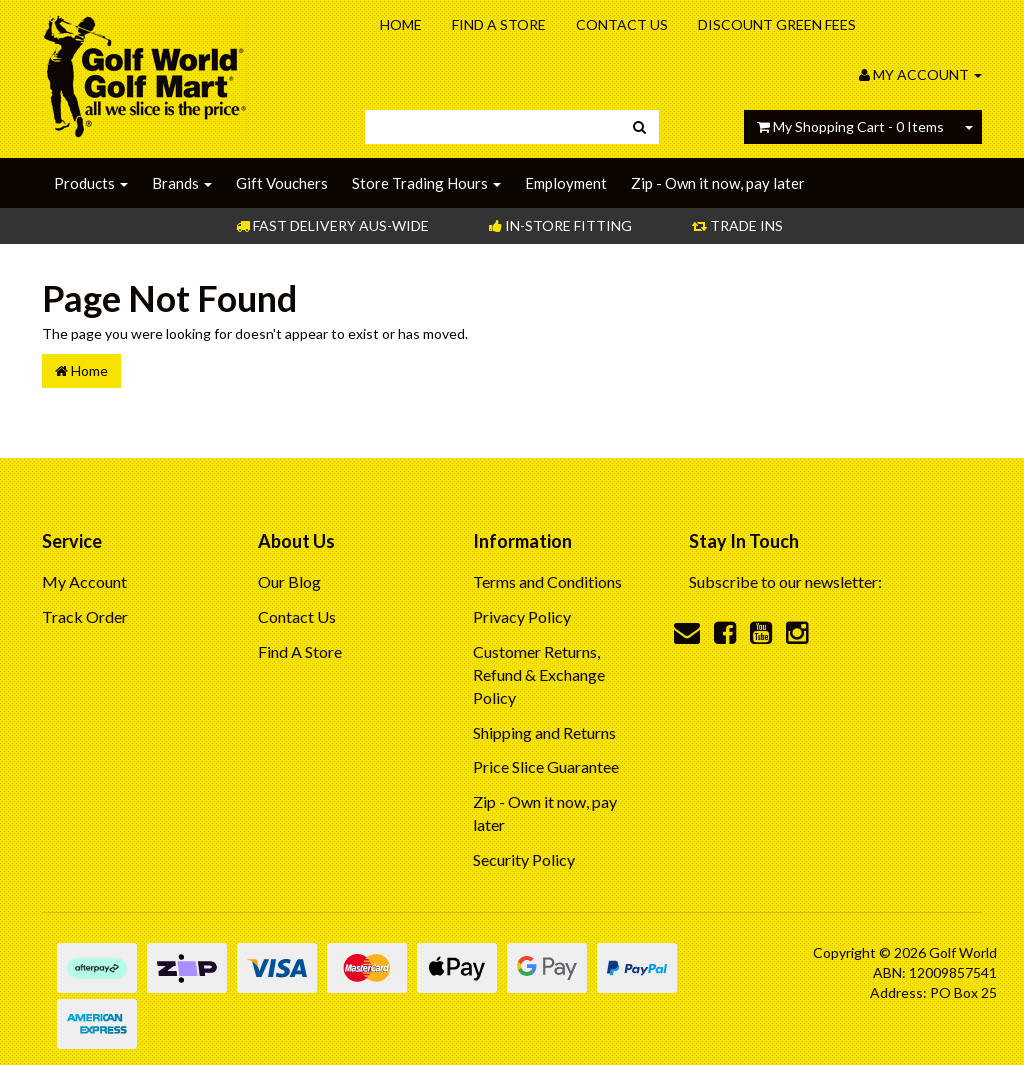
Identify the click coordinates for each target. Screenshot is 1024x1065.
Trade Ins (737, 225)
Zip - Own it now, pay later (718, 183)
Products (91, 183)
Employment (566, 183)
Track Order (85, 616)
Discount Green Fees (777, 24)
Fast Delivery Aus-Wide (332, 225)
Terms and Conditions (547, 581)
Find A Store (499, 24)
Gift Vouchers (282, 183)
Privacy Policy (522, 616)
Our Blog (289, 581)
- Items (850, 126)
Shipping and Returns (544, 732)
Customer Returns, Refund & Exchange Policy (539, 674)
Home (401, 24)
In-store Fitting (560, 225)
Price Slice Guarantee (546, 766)
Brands (182, 183)
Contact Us (622, 24)
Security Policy (524, 859)
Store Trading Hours (426, 183)
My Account (84, 581)
